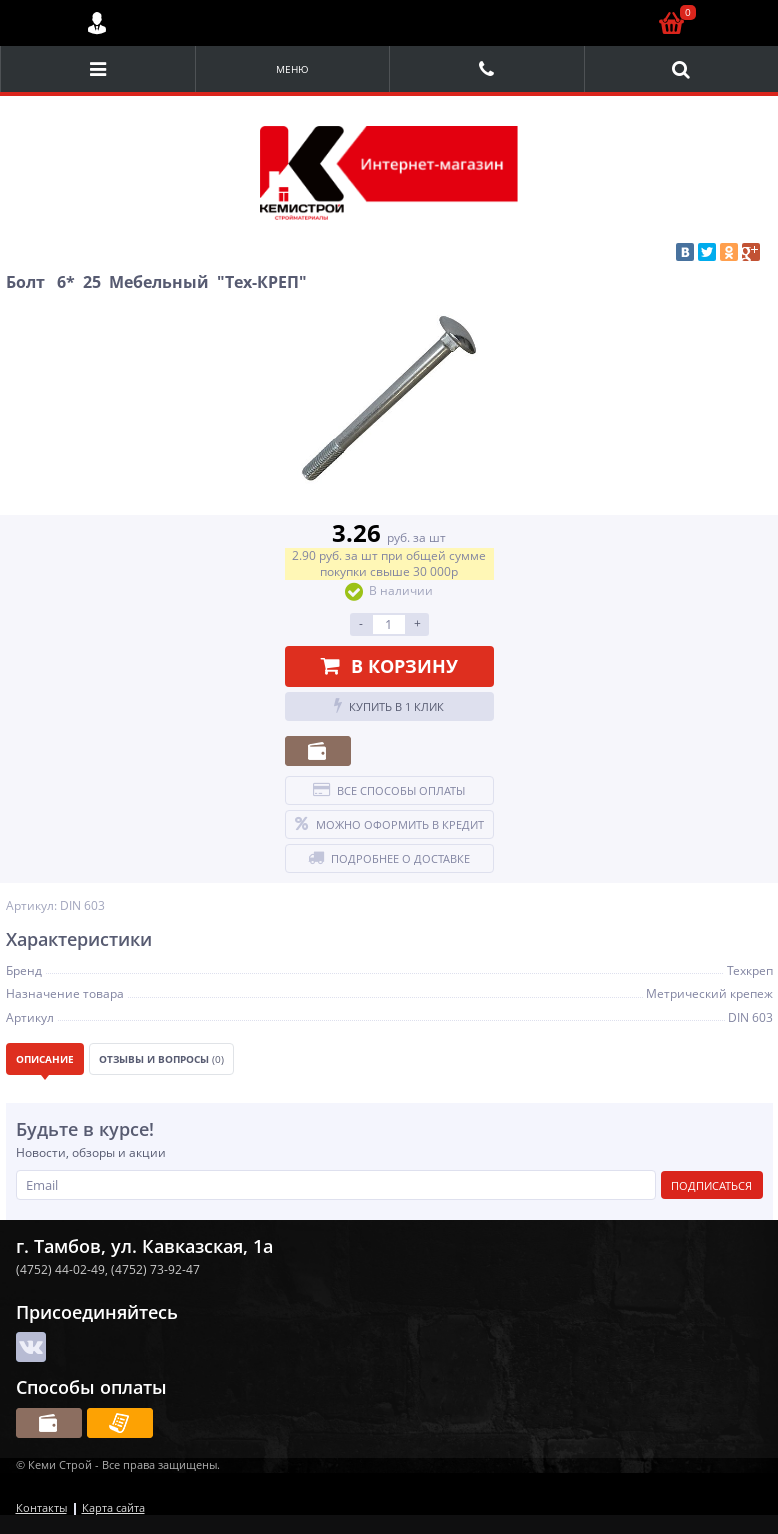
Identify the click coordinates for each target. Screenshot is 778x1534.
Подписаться (711, 1185)
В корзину (389, 666)
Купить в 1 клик (389, 706)
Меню (292, 69)
